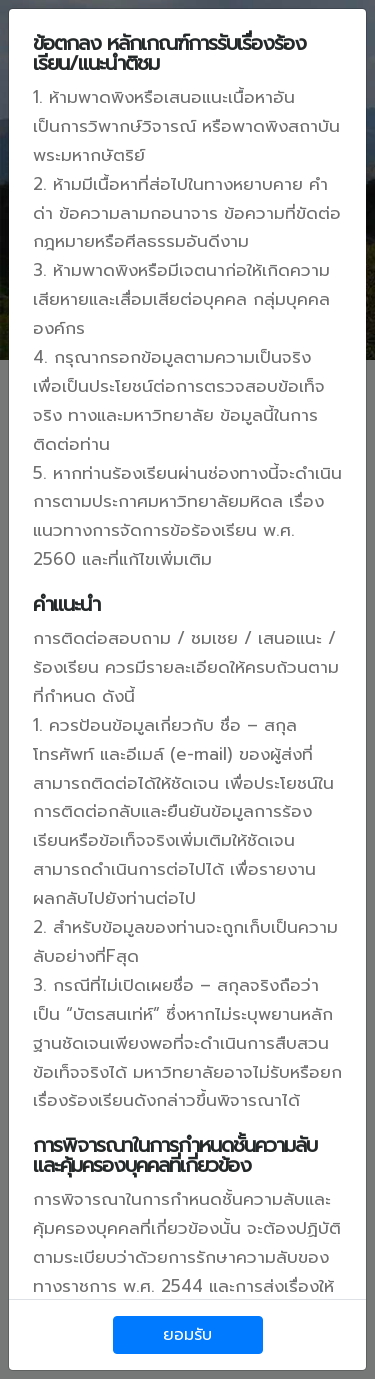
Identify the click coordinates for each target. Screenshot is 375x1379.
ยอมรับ (187, 1335)
